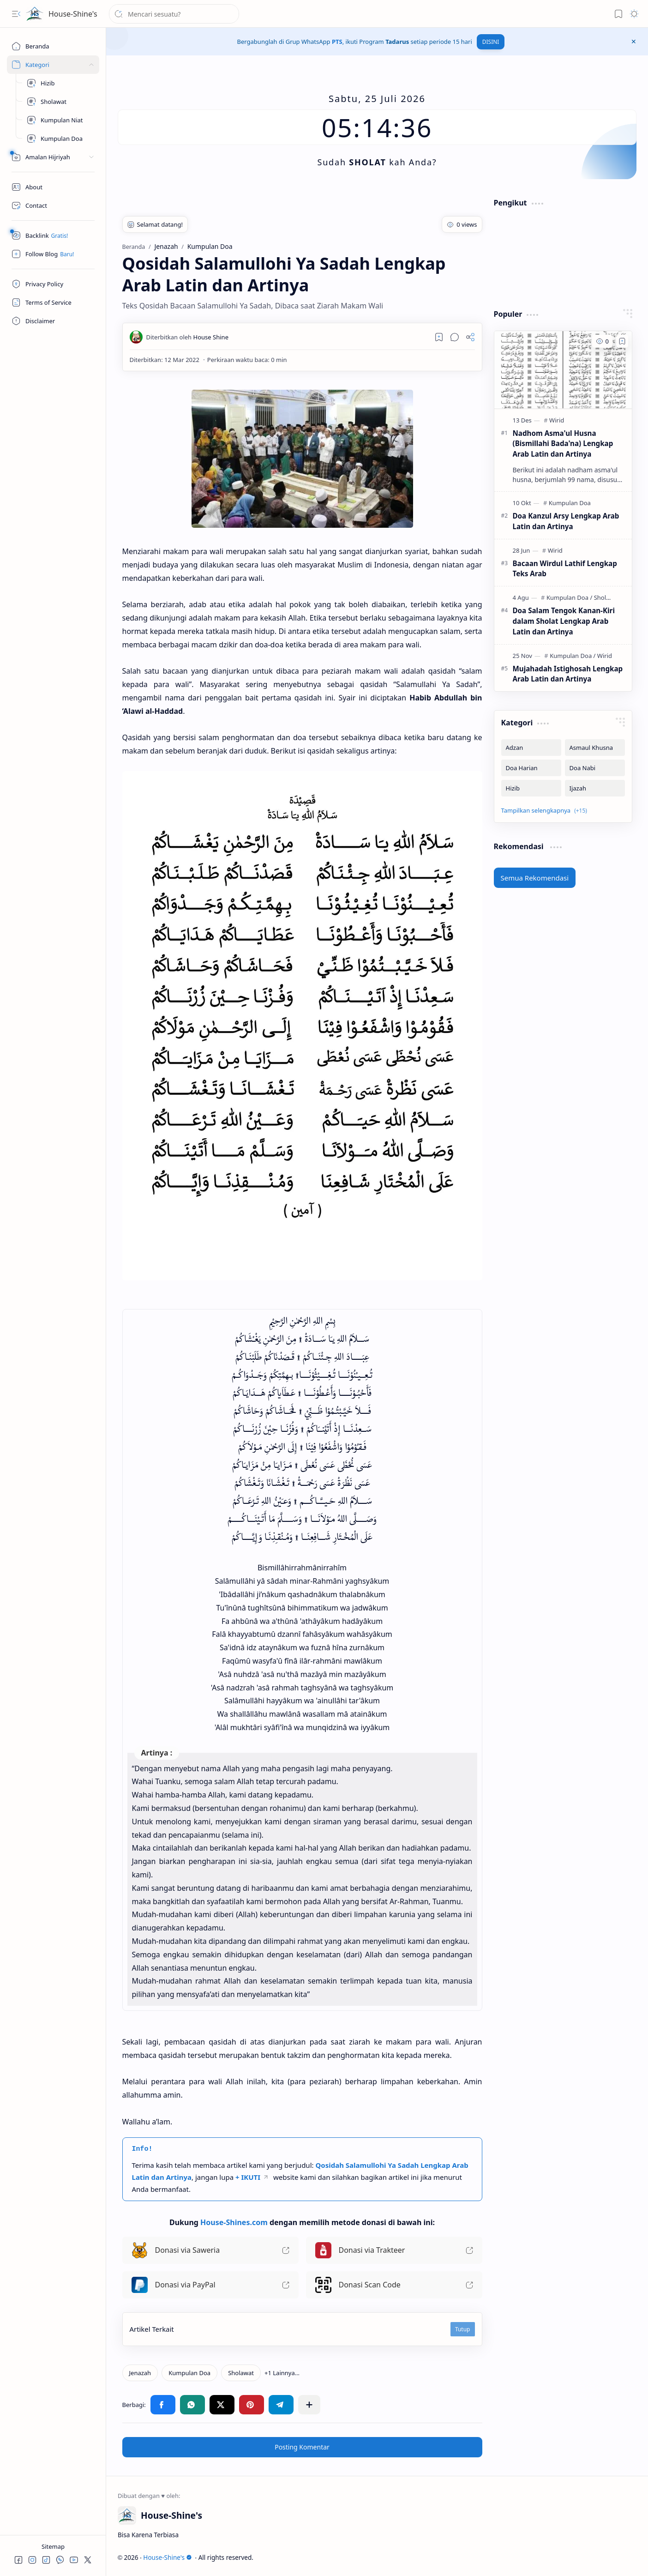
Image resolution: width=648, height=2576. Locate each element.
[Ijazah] (595, 788)
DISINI (490, 42)
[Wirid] (556, 420)
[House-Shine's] (34, 14)
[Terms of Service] (53, 302)
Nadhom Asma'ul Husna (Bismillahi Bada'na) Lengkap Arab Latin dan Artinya (563, 443)
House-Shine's (72, 14)
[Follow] (53, 254)
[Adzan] (531, 747)
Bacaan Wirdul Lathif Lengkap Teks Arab (565, 569)
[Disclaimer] (53, 321)
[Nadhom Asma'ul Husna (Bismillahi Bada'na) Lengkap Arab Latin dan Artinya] (563, 370)
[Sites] (53, 64)
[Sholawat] (241, 2373)
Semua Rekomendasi (535, 877)
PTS (337, 41)
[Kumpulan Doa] (59, 138)
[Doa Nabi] (595, 768)
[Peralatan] (53, 157)
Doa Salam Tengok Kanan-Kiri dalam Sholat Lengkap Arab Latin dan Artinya (564, 621)
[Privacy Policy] (53, 284)
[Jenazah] (140, 2373)
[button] (16, 14)
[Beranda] (53, 46)
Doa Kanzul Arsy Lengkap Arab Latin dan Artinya (566, 521)
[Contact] (53, 205)
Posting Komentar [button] (302, 2447)
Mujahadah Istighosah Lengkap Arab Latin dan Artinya (568, 674)
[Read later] (439, 337)
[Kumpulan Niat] (59, 120)
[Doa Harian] (531, 768)
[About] (53, 187)
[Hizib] (59, 83)
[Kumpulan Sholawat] (59, 101)
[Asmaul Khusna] (595, 747)
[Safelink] (53, 235)
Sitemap (53, 2546)
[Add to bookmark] (622, 341)
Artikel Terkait (152, 2329)
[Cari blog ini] (174, 14)
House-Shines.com (234, 2222)
